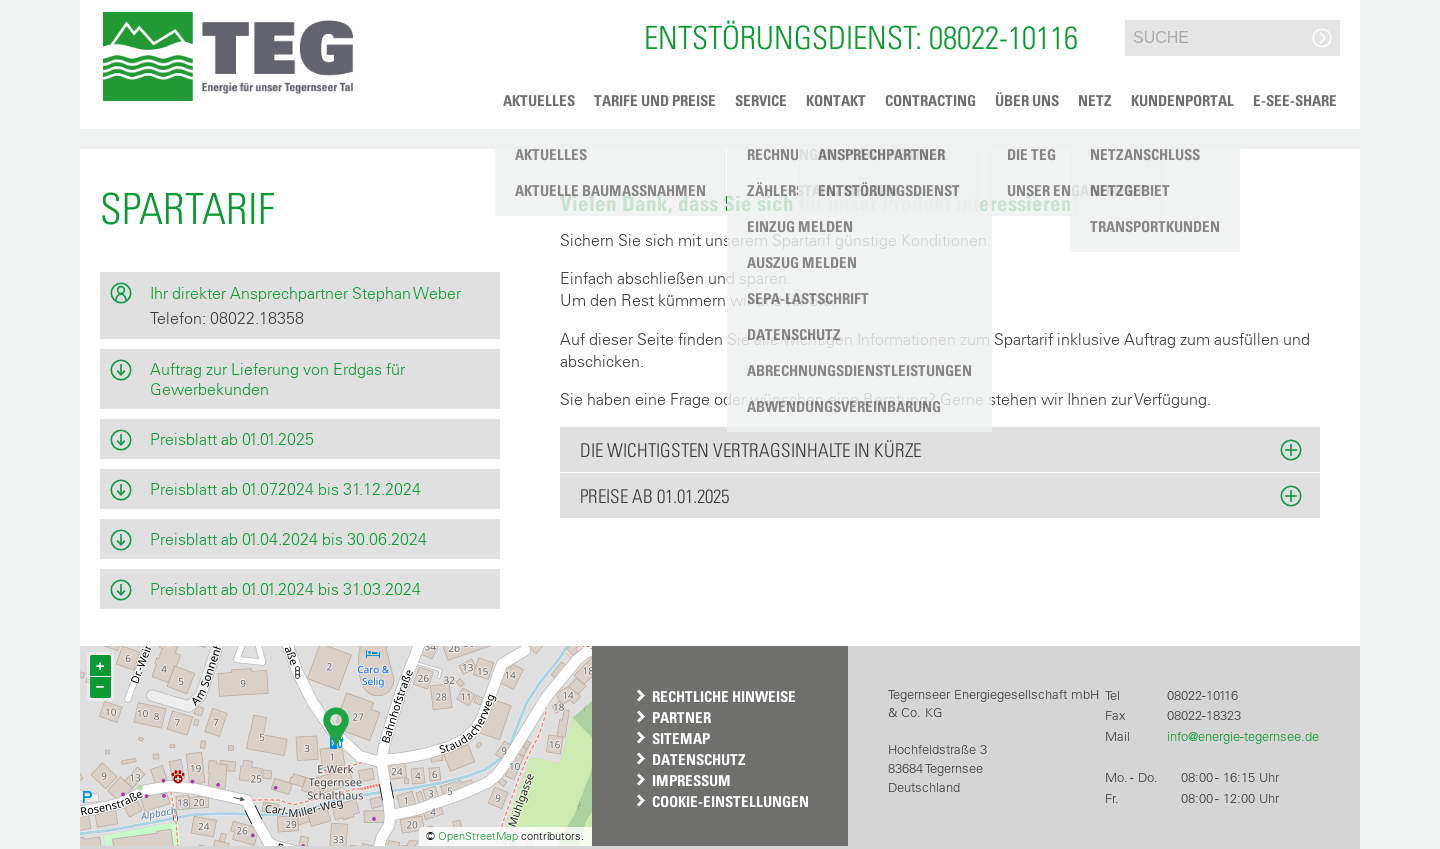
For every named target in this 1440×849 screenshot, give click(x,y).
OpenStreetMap (478, 836)
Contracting (930, 100)
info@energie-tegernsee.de (1243, 736)
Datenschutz (699, 759)
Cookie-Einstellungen (730, 801)
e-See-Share (1295, 100)
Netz (1095, 100)
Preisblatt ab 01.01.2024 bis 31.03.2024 (285, 589)
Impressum (691, 780)
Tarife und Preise (655, 100)
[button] (227, 56)
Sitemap (681, 738)
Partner (681, 717)
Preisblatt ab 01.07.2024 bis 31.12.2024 (285, 489)
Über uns (1027, 100)
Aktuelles (539, 100)
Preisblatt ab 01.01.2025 (232, 439)
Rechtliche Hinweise (724, 696)
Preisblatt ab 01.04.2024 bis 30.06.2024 (288, 539)
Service (761, 100)
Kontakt (836, 100)
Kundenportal (1182, 100)
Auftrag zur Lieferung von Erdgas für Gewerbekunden (277, 379)
